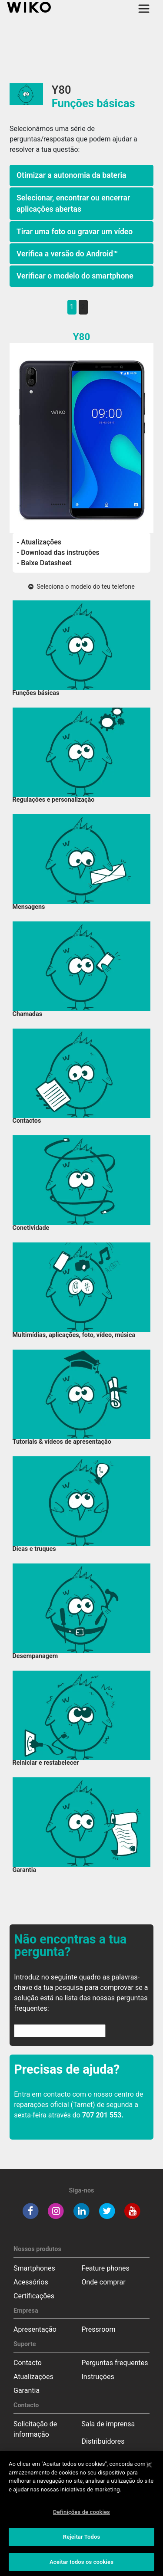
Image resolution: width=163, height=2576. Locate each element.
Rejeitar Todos (81, 2539)
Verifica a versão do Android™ (67, 253)
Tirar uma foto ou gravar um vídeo (75, 231)
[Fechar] (149, 2468)
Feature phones (106, 2268)
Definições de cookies (81, 2515)
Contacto (27, 2363)
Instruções (98, 2377)
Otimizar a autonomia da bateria (71, 175)
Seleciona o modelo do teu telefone (81, 586)
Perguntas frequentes (115, 2363)
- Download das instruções (58, 552)
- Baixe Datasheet (44, 563)
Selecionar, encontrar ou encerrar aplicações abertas (73, 203)
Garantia (26, 2390)
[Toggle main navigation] (144, 8)
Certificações (33, 2296)
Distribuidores (103, 2441)
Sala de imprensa (108, 2424)
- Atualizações (39, 542)
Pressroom (99, 2329)
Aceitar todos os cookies (81, 2564)
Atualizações (33, 2377)
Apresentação (35, 2329)
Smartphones (34, 2268)
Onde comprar (104, 2282)
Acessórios (30, 2282)
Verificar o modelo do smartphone (75, 276)
